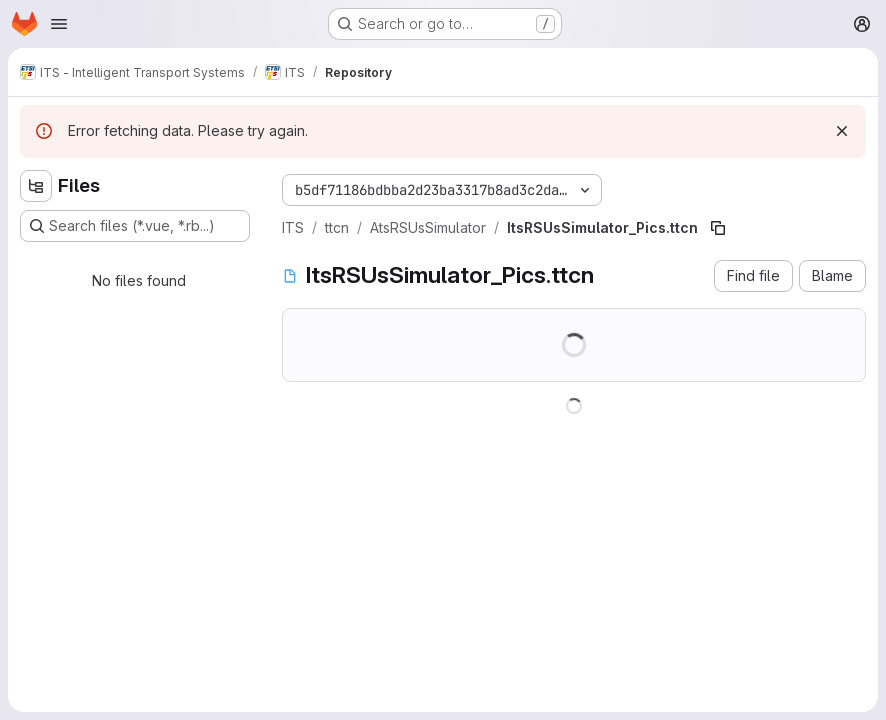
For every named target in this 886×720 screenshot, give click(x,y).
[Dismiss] (842, 131)
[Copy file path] (718, 228)
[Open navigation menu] (59, 24)
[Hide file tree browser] (36, 186)
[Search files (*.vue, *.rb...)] (135, 226)
